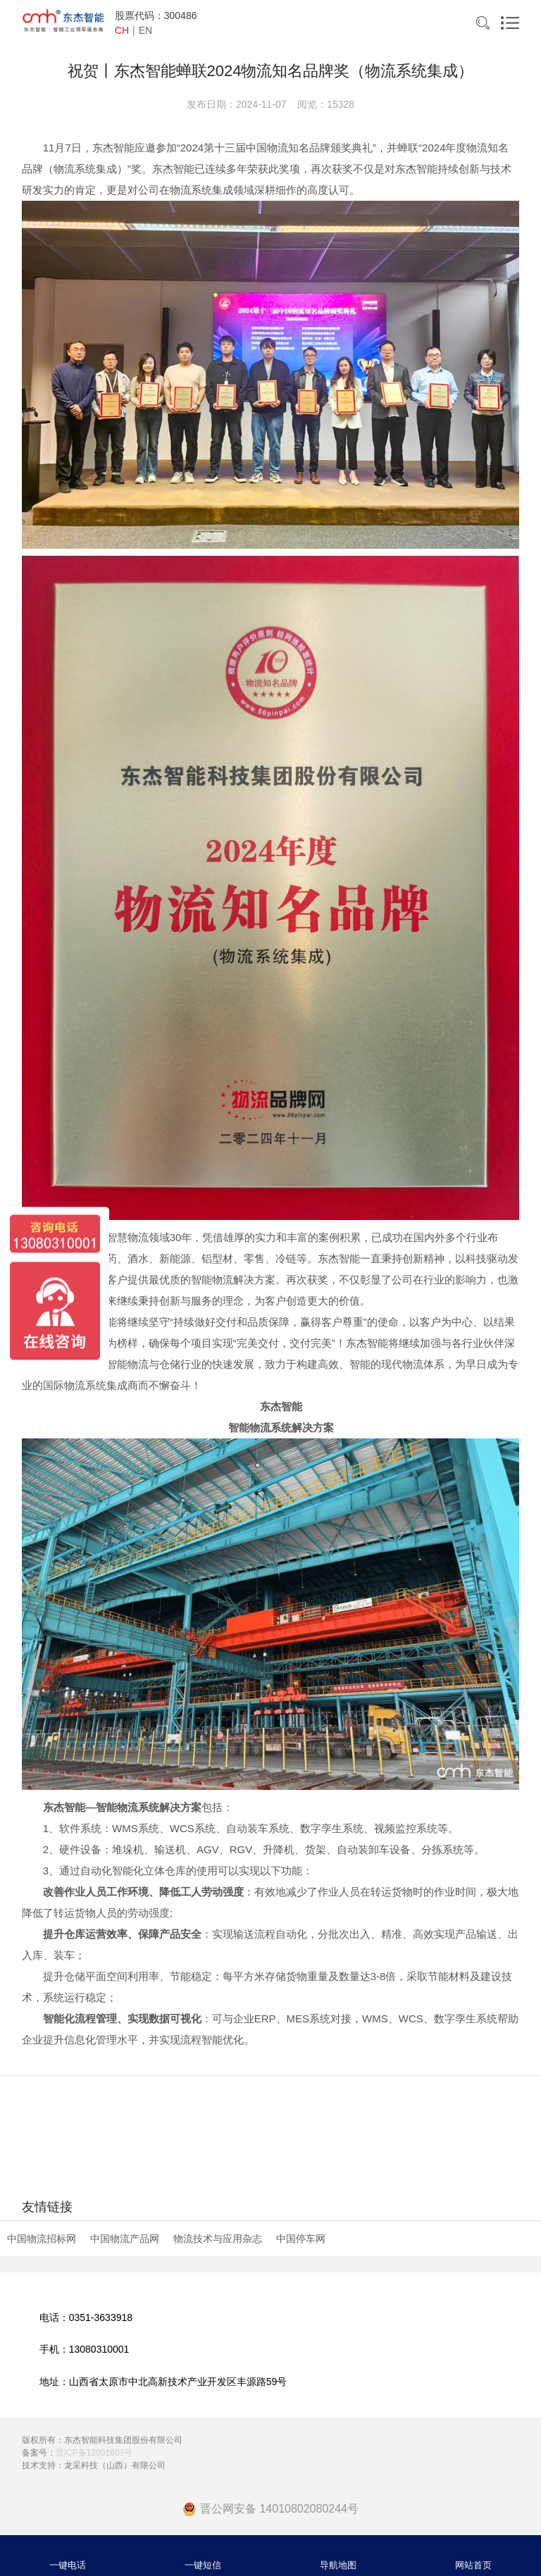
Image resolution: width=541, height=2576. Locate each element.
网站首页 (473, 2565)
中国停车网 (300, 2238)
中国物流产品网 (124, 2238)
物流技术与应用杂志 (217, 2238)
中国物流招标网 (41, 2238)
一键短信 (203, 2565)
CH (122, 30)
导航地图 (338, 2565)
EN (145, 30)
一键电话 (67, 2565)
